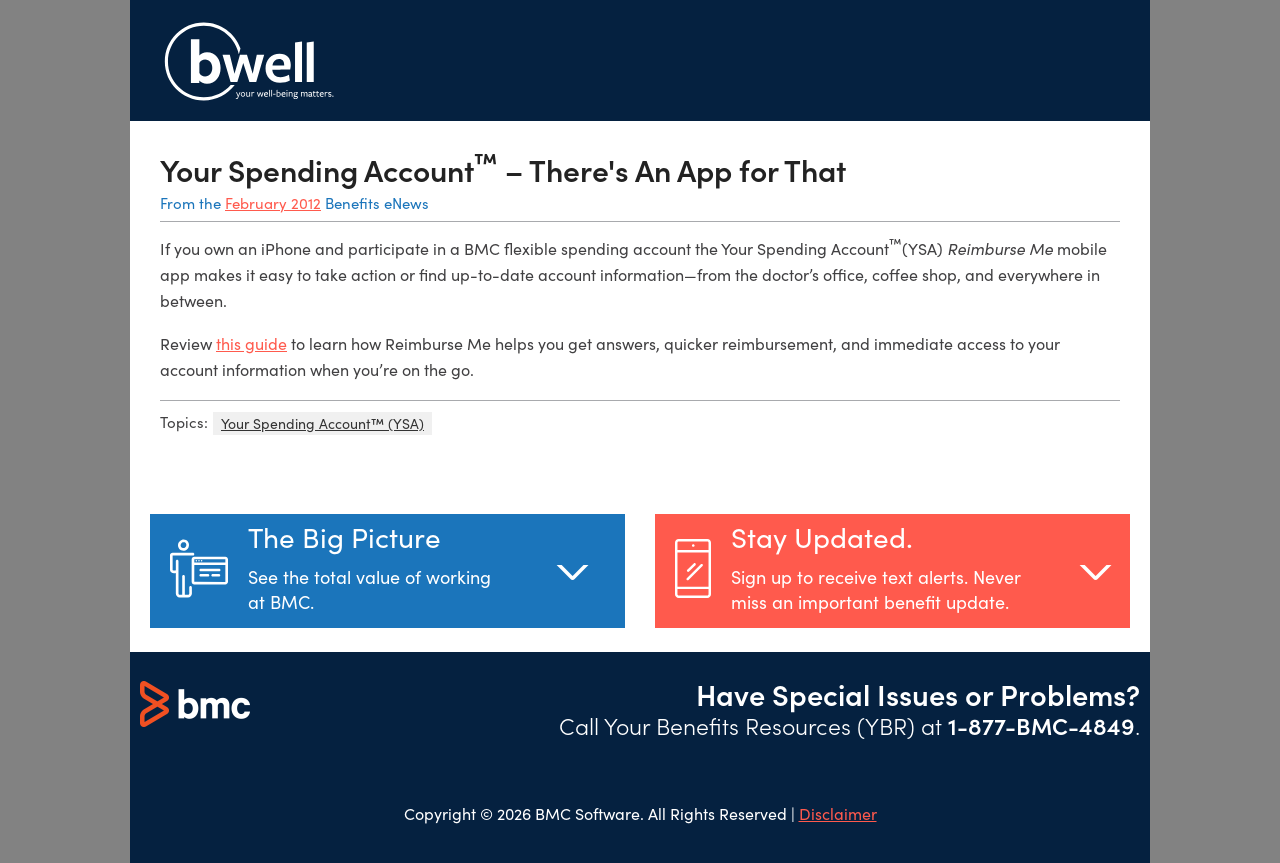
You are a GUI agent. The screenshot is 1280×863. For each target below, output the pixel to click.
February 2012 (273, 203)
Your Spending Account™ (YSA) (322, 423)
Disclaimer (838, 813)
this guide (251, 343)
